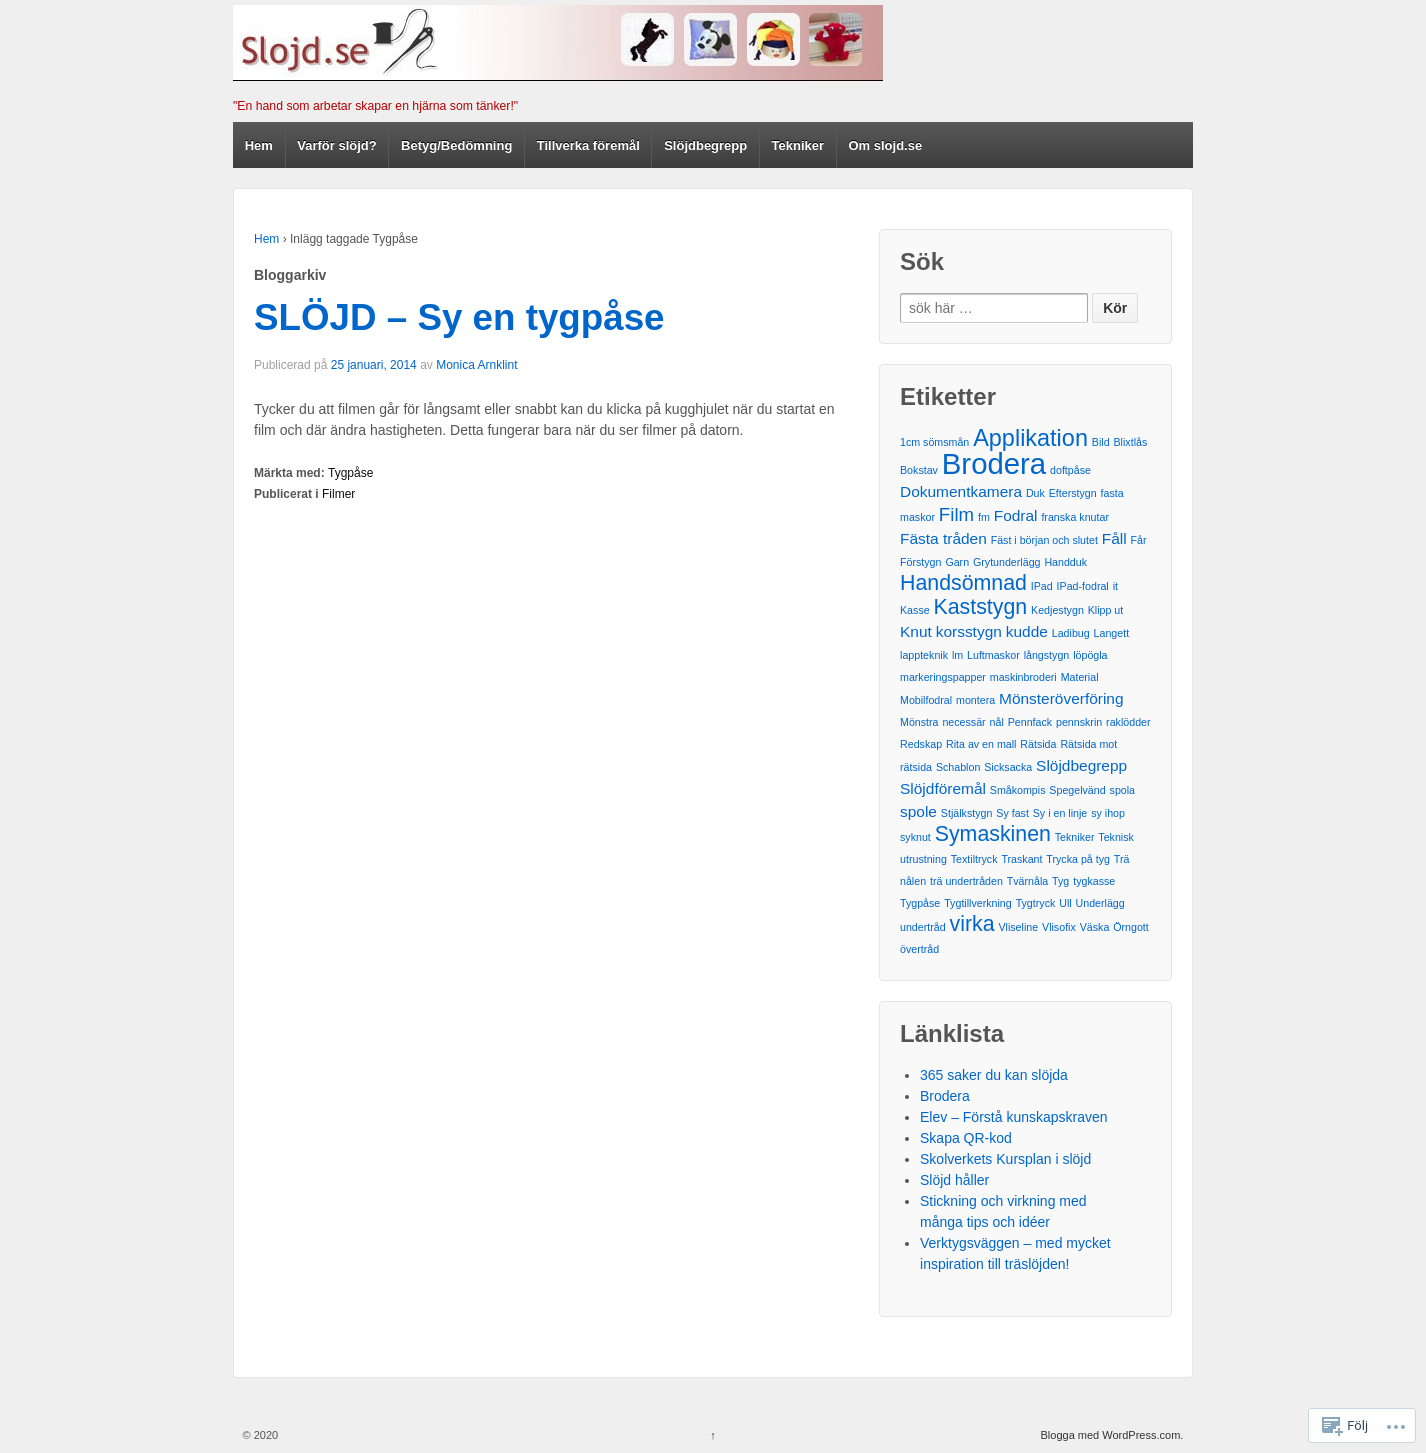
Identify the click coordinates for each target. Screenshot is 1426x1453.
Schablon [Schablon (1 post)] (958, 767)
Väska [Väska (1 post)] (1095, 927)
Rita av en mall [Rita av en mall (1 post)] (981, 744)
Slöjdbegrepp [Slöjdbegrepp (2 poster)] (1081, 765)
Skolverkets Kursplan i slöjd (1005, 1159)
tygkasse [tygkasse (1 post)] (1094, 881)
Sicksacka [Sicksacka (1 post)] (1008, 767)
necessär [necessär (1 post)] (963, 722)
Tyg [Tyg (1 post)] (1060, 881)
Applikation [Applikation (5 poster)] (1030, 438)
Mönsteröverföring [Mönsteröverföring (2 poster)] (1061, 698)
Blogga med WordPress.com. (1112, 1435)
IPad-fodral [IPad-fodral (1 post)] (1083, 586)
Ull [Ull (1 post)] (1065, 903)
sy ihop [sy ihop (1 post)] (1108, 813)
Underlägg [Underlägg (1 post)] (1100, 903)
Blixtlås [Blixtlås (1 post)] (1131, 442)
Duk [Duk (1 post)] (1035, 493)
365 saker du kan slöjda (994, 1075)
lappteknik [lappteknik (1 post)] (924, 655)
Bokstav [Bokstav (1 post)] (919, 470)
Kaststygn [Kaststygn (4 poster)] (981, 607)
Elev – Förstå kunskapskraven (1014, 1117)
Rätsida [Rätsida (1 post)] (1038, 744)
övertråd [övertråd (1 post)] (919, 949)
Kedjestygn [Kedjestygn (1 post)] (1057, 610)
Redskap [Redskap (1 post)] (921, 744)
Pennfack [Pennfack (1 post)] (1030, 722)
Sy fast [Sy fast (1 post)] (1012, 813)
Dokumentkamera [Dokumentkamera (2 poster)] (961, 491)
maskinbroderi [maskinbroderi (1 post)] (1023, 677)
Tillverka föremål (588, 145)
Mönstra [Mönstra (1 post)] (919, 722)
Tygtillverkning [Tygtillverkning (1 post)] (978, 903)
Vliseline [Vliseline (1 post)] (1018, 927)
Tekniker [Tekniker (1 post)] (1075, 837)
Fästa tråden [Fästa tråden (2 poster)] (943, 538)
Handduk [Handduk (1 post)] (1065, 562)
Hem (259, 145)
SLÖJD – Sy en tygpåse (459, 317)
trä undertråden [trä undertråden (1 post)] (966, 881)
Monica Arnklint (476, 365)
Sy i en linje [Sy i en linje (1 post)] (1060, 813)
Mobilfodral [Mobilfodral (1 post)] (926, 700)
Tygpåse (350, 473)
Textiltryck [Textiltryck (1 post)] (974, 859)
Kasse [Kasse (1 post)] (915, 610)
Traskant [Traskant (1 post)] (1021, 859)
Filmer (338, 494)
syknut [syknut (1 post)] (915, 837)
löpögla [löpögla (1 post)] (1090, 655)
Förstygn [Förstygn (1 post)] (920, 562)
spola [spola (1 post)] (1122, 790)
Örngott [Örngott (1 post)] (1131, 927)
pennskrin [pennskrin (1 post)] (1079, 722)
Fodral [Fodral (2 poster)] (1016, 515)
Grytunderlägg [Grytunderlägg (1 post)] (1007, 562)
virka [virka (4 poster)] (972, 924)
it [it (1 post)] (1115, 586)
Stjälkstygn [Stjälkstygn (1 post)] (967, 813)
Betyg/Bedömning (456, 145)
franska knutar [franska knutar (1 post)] (1075, 517)
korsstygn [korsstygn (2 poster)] (969, 631)
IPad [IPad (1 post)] (1042, 586)
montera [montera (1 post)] (975, 700)
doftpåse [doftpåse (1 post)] (1070, 470)
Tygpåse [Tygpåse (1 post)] (920, 903)
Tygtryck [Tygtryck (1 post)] (1036, 903)
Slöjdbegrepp (705, 145)
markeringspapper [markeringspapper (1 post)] (943, 677)
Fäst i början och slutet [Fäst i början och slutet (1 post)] (1044, 540)
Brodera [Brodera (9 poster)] (994, 463)
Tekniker (798, 145)
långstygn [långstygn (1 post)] (1047, 655)
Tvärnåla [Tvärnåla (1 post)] (1027, 881)
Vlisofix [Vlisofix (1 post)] (1059, 927)
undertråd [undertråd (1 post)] (923, 927)
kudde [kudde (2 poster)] (1027, 631)
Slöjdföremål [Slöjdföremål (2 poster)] (943, 788)
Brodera (945, 1096)
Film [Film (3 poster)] (956, 514)
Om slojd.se (886, 145)
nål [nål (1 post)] (997, 722)
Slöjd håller (954, 1180)
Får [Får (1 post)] (1139, 540)
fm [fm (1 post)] (984, 517)
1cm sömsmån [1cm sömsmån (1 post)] (934, 442)
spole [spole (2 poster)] (918, 811)
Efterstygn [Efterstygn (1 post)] (1073, 493)
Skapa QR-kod (966, 1138)
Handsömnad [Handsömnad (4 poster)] (963, 583)
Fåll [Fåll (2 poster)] (1114, 538)
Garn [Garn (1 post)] (957, 562)
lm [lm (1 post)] (957, 655)
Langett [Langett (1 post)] (1112, 633)
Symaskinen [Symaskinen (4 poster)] (993, 834)
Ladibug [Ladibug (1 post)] (1071, 633)
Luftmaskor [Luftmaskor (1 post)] (993, 655)
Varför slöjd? (336, 145)
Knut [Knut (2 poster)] (916, 631)
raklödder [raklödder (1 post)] (1128, 722)
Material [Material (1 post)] (1080, 677)
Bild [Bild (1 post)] (1101, 442)
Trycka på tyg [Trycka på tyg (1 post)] (1078, 859)
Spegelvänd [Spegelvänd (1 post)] (1077, 790)
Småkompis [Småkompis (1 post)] (1018, 790)
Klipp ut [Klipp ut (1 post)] (1106, 610)
